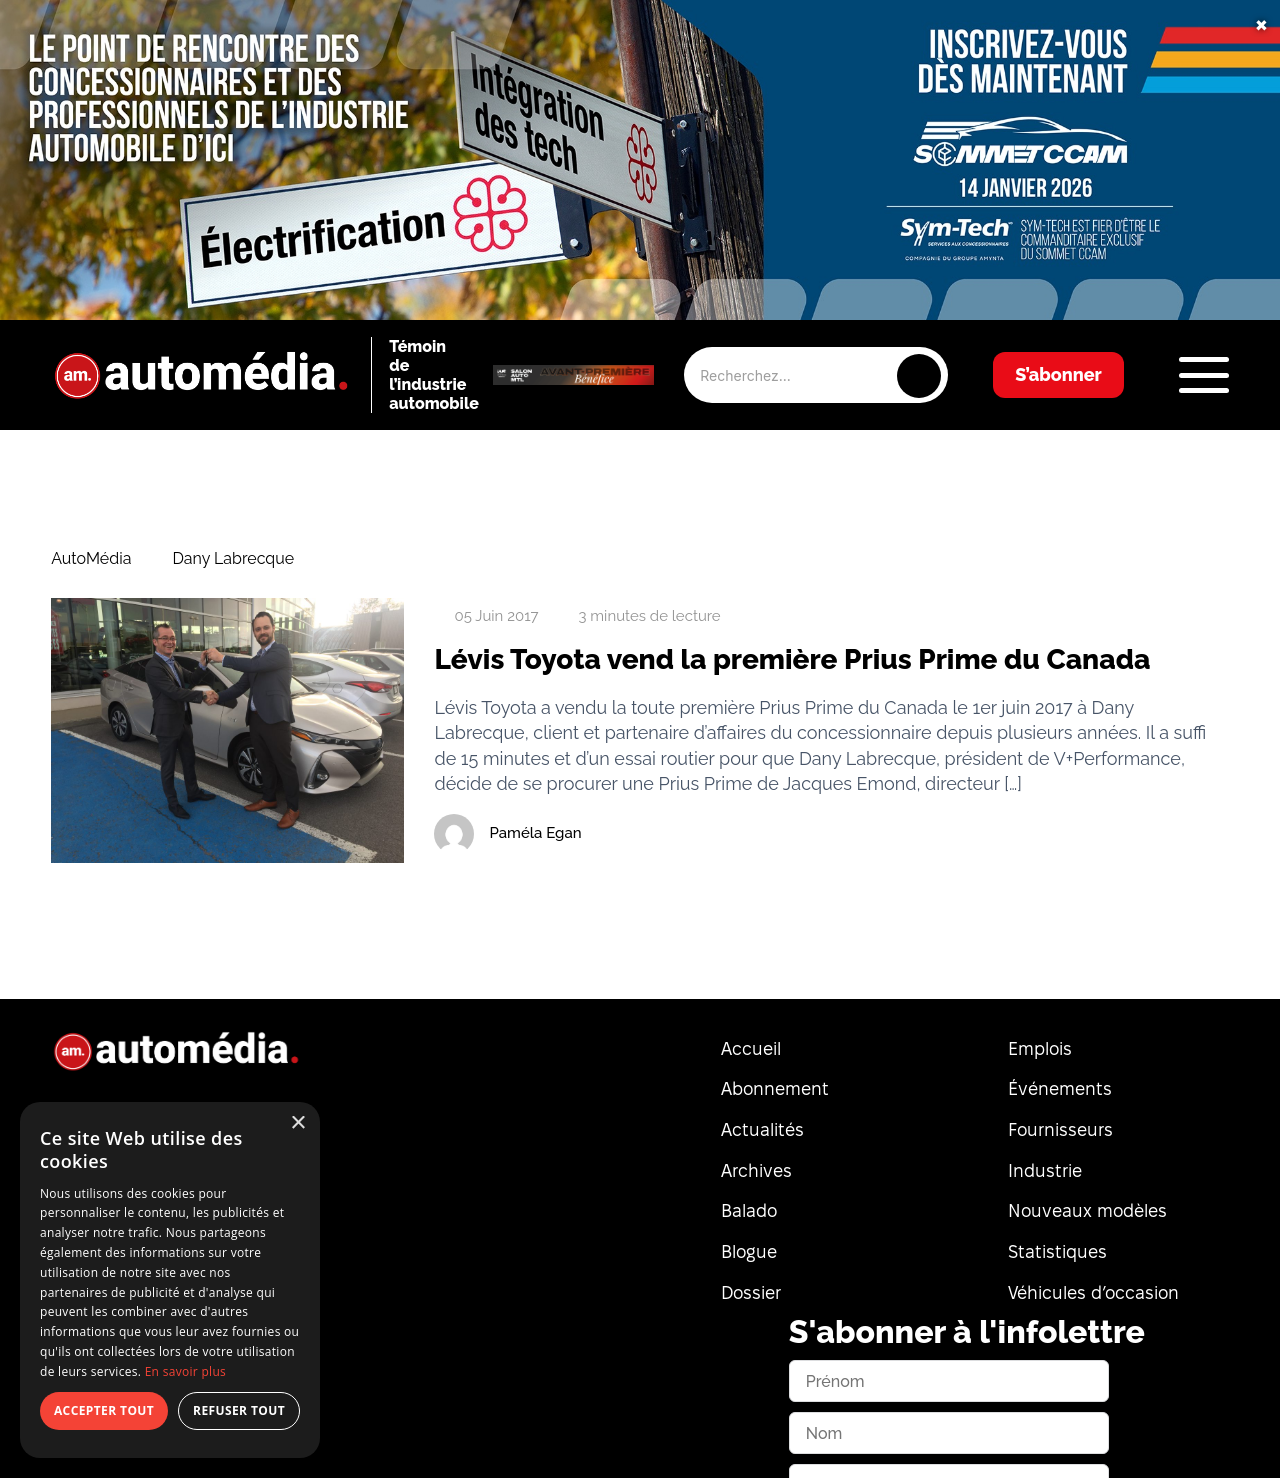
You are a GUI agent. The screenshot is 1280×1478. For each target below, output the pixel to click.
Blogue (749, 1251)
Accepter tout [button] (104, 1410)
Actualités (762, 1129)
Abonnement (775, 1088)
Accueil (751, 1048)
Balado (749, 1210)
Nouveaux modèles (1087, 1210)
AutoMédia (91, 559)
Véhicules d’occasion (1093, 1292)
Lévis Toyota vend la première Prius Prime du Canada (792, 659)
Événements (1060, 1088)
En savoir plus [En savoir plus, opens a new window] (185, 1371)
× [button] (297, 1123)
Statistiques (1057, 1251)
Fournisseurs (1060, 1129)
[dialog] (170, 1280)
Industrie (1045, 1170)
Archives (756, 1170)
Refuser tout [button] (239, 1410)
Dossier (751, 1292)
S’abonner (1058, 374)
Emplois (1040, 1048)
